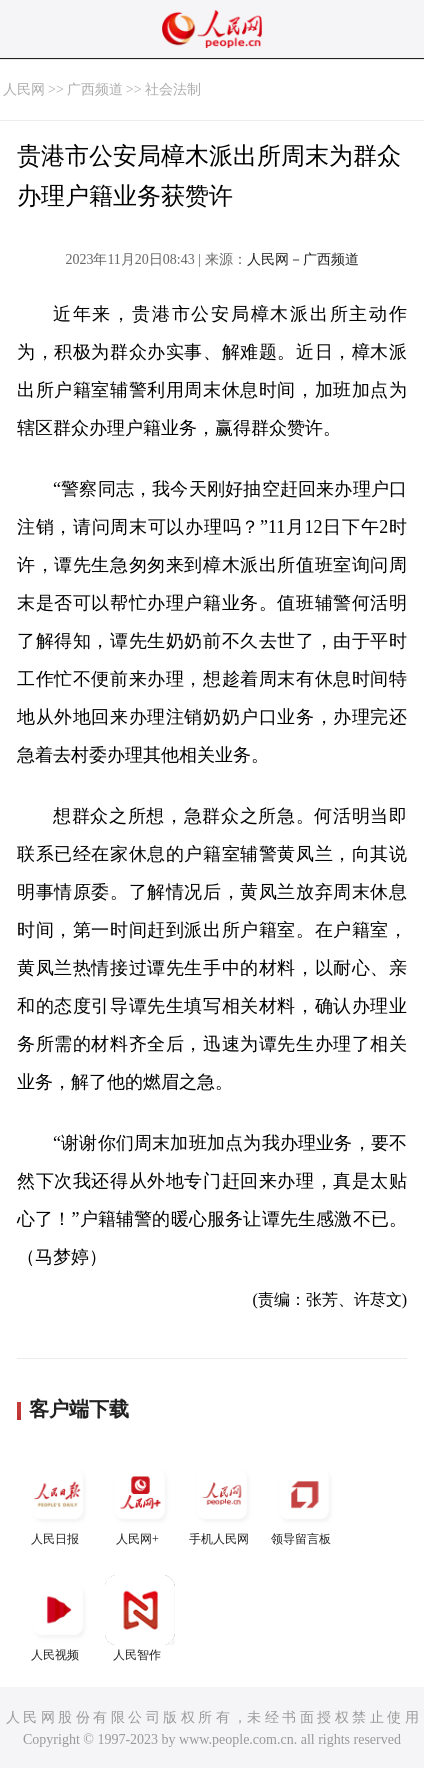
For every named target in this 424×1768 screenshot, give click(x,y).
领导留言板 (304, 1502)
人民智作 (140, 1618)
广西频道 (95, 89)
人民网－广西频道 (303, 259)
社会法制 (173, 89)
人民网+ (140, 1502)
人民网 (24, 89)
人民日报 (58, 1502)
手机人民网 (222, 1502)
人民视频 (58, 1618)
